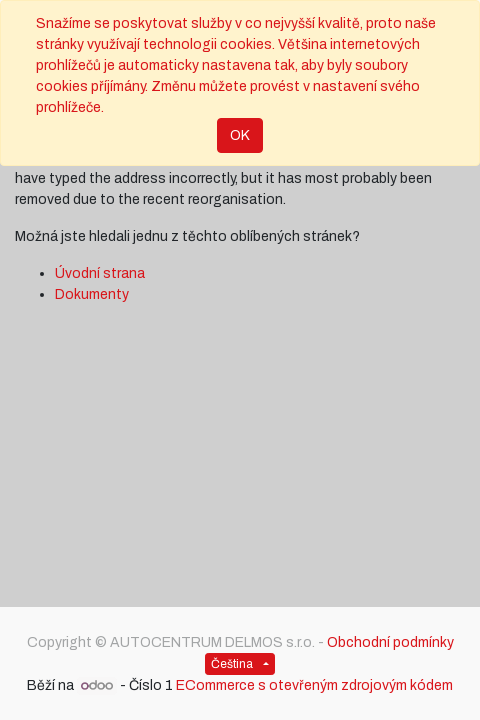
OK (240, 135)
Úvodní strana (100, 273)
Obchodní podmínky (390, 642)
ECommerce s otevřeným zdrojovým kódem (314, 685)
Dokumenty (92, 294)
